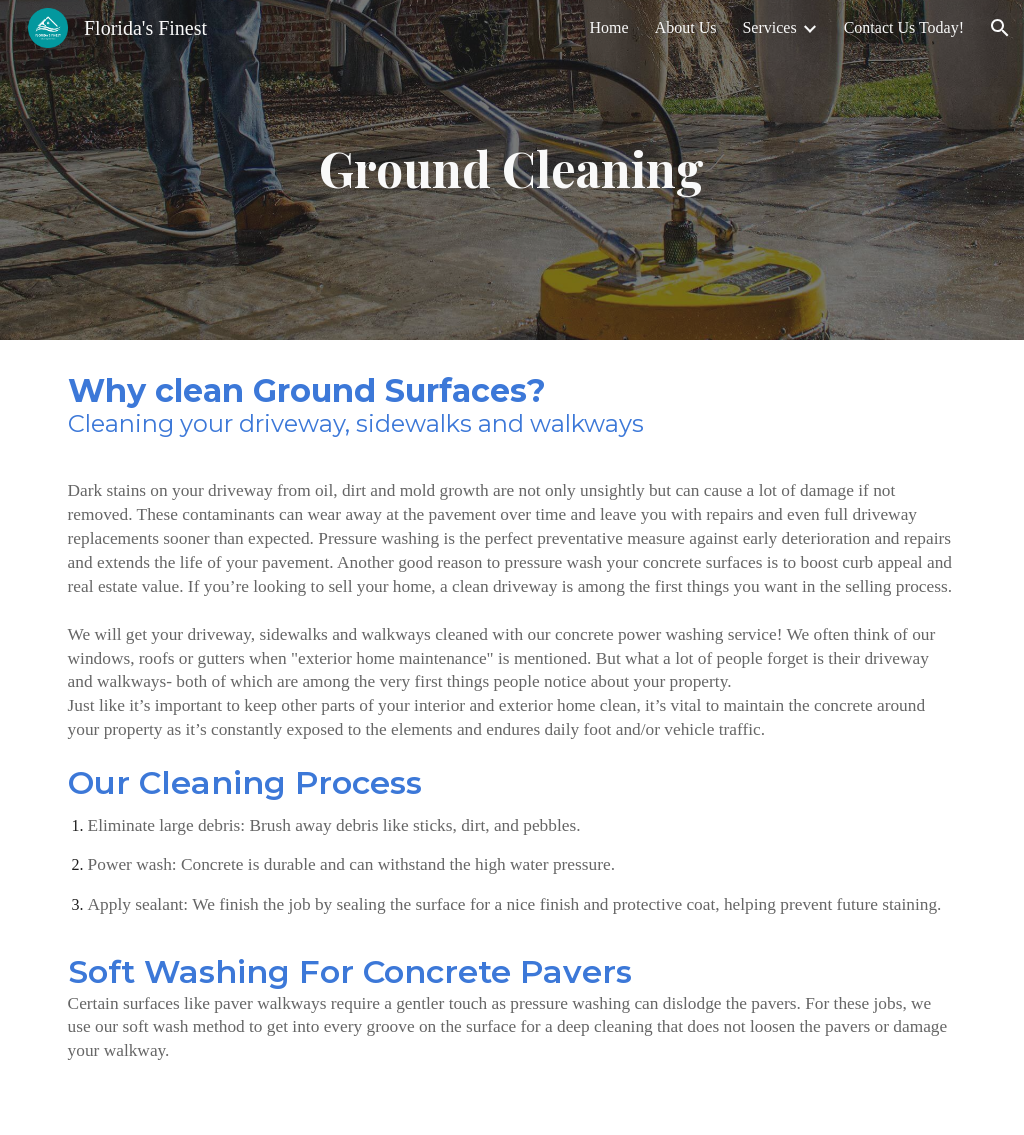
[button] (1000, 28)
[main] (511, 170)
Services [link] (769, 27)
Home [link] (609, 27)
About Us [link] (686, 27)
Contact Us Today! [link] (904, 27)
